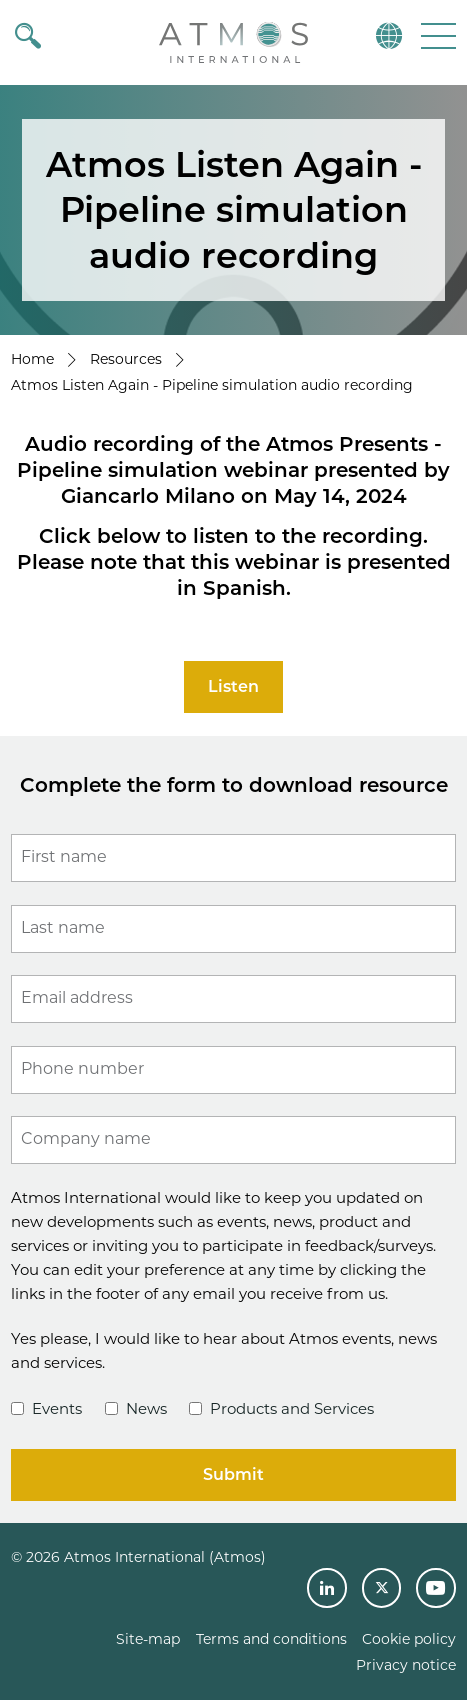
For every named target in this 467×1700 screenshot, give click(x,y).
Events (46, 1408)
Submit (233, 1474)
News (136, 1408)
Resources (126, 359)
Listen (233, 686)
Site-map (148, 1639)
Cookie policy (409, 1639)
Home (32, 359)
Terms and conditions (271, 1639)
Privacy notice (406, 1665)
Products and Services (281, 1408)
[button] (436, 35)
